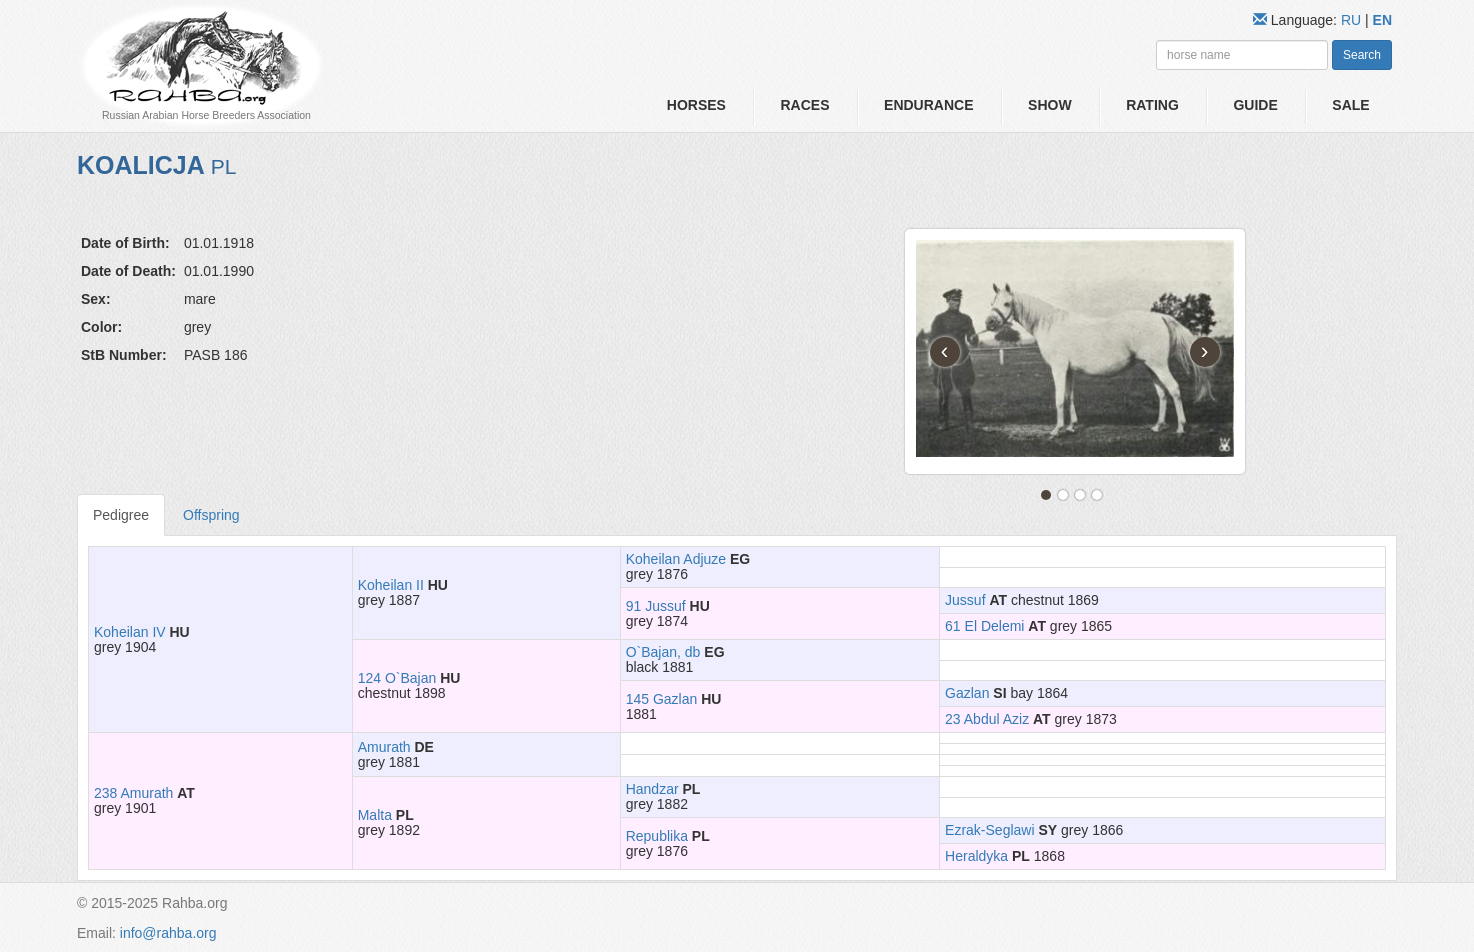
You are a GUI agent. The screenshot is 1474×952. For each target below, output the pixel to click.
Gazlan (967, 693)
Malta (375, 815)
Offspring (211, 515)
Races (804, 105)
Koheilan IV (130, 632)
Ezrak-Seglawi (989, 830)
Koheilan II (391, 585)
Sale (1350, 105)
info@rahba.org (168, 933)
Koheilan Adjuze (676, 559)
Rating (1152, 105)
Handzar (652, 789)
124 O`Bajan (397, 678)
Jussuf (965, 600)
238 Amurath (133, 793)
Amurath (384, 747)
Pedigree (121, 515)
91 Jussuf (656, 606)
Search (1362, 55)
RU (1353, 20)
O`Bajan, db (663, 652)
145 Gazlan (662, 699)
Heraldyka (976, 856)
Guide (1255, 105)
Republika (657, 836)
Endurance (928, 105)
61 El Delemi (984, 626)
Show (1050, 105)
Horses (696, 105)
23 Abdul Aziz (987, 719)
